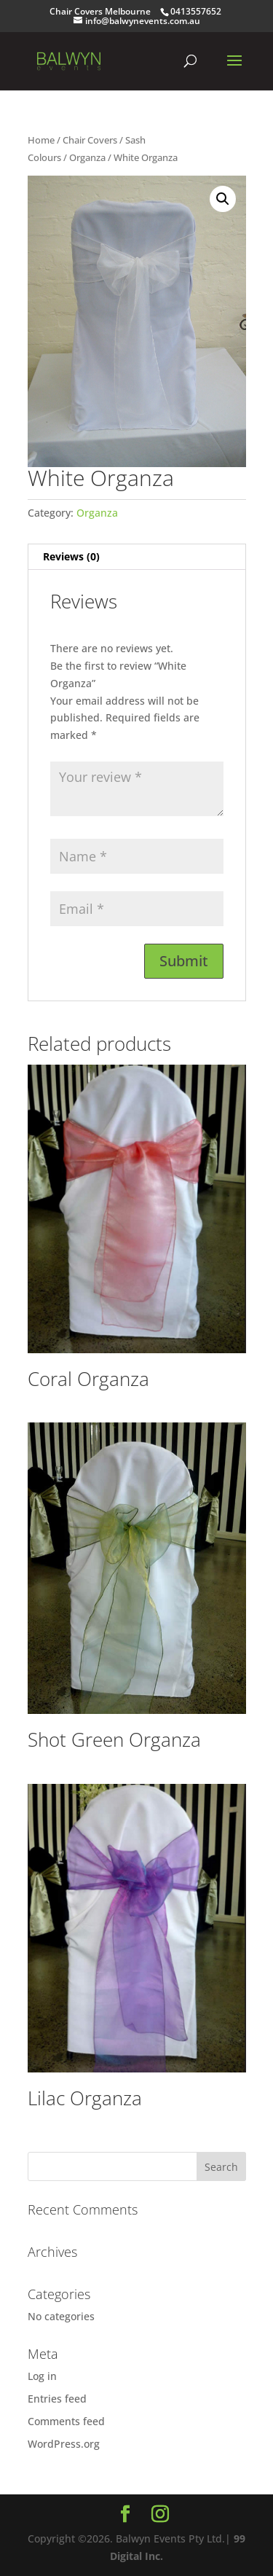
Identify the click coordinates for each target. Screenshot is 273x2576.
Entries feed (57, 2398)
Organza (87, 157)
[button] (223, 199)
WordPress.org (64, 2444)
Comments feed (66, 2421)
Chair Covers (90, 139)
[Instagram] (160, 2514)
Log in (42, 2376)
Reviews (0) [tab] (71, 556)
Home (41, 139)
